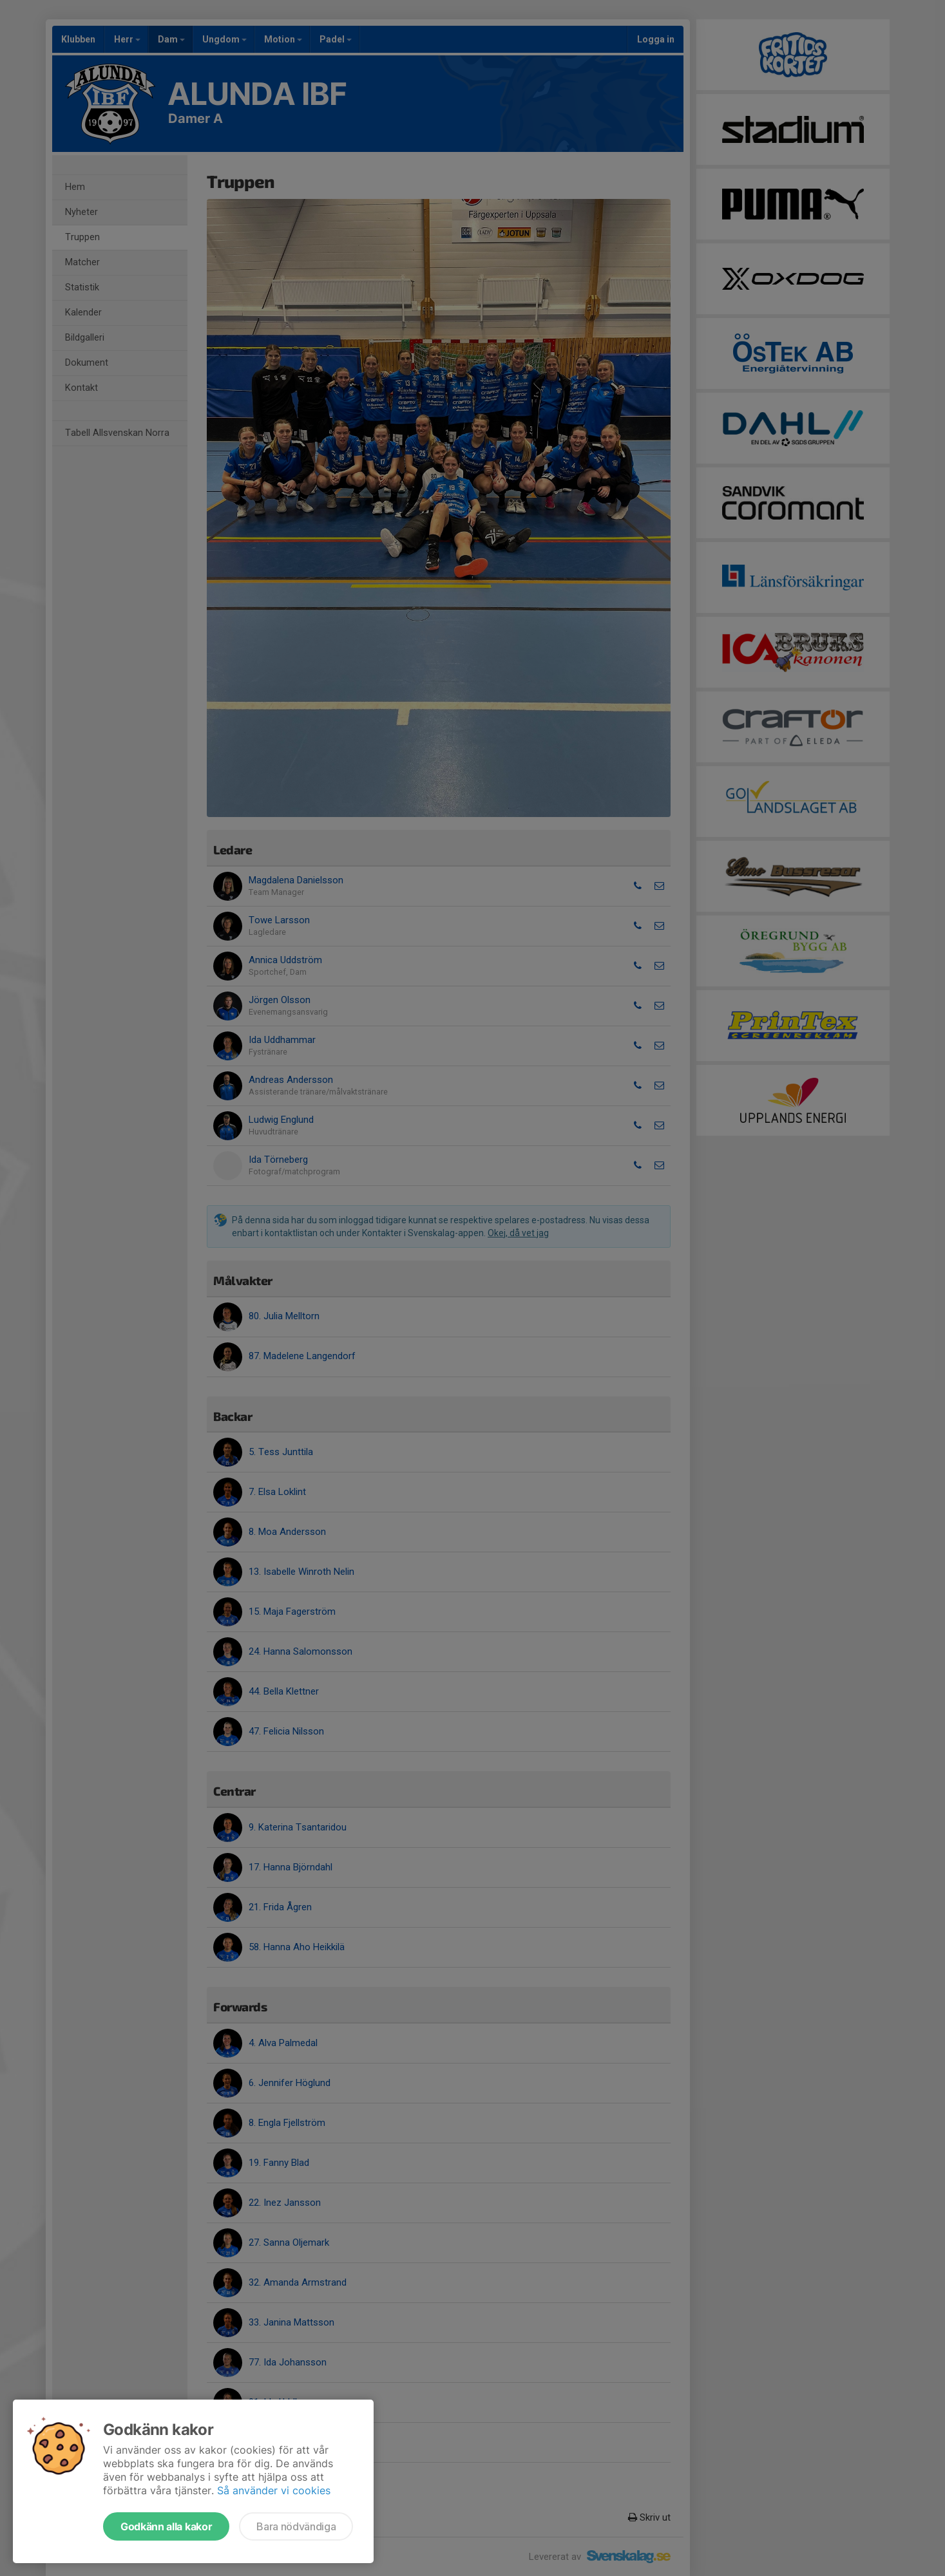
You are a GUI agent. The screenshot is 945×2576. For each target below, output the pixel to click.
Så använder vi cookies (273, 2490)
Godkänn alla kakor (166, 2526)
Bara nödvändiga (296, 2526)
